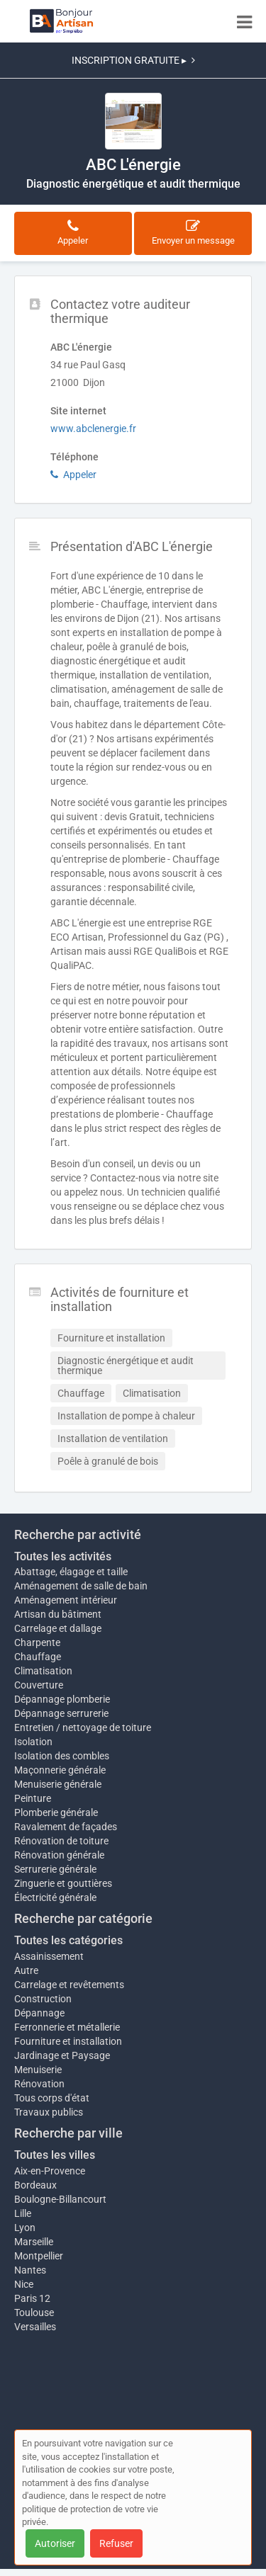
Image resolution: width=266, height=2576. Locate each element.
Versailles (35, 2326)
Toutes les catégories (68, 1940)
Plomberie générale (56, 1812)
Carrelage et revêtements (69, 1984)
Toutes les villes (54, 2155)
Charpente (37, 1642)
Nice (23, 2284)
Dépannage (39, 2013)
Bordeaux (35, 2185)
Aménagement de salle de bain (81, 1585)
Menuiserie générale (57, 1784)
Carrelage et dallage (57, 1628)
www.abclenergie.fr (93, 428)
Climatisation (43, 1670)
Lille (22, 2213)
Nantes (30, 2270)
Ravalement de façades (65, 1826)
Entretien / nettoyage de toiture (82, 1727)
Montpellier (38, 2256)
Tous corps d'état (51, 2098)
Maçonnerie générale (60, 1770)
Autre (26, 1970)
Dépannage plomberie (62, 1699)
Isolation (33, 1741)
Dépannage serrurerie (61, 1713)
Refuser (116, 2543)
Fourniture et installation (68, 2041)
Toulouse (34, 2312)
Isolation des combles (61, 1755)
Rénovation (39, 2083)
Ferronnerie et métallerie (67, 2027)
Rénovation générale (59, 1855)
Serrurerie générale (55, 1869)
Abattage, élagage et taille (71, 1571)
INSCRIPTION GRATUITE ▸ (133, 60)
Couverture (38, 1685)
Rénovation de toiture (61, 1840)
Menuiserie (38, 2069)
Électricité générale (55, 1897)
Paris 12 (32, 2298)
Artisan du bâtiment (57, 1614)
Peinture (32, 1798)
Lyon (24, 2227)
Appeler (73, 474)
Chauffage (37, 1656)
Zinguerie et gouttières (63, 1883)
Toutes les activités (62, 1556)
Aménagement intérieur (65, 1600)
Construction (43, 1998)
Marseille (33, 2241)
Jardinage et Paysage (62, 2055)
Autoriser (55, 2543)
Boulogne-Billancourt (60, 2199)
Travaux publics (48, 2112)
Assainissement (49, 1956)
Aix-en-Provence (49, 2171)
